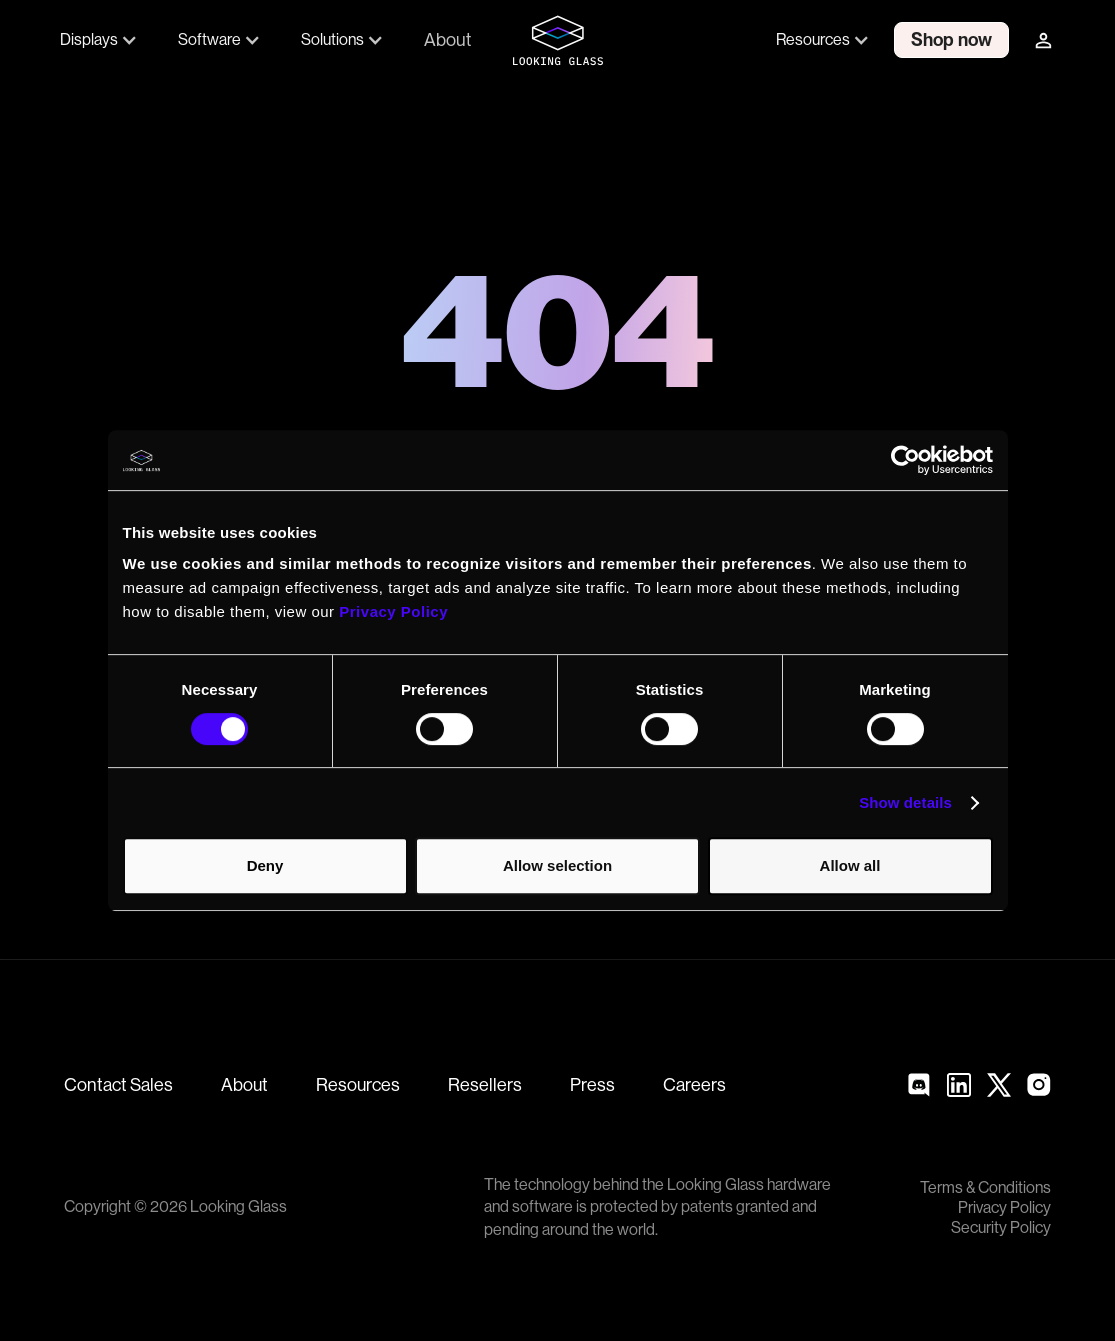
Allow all (850, 865)
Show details (905, 802)
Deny (265, 865)
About (447, 39)
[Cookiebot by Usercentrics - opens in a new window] (905, 460)
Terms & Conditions (985, 1188)
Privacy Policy (1004, 1208)
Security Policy (1001, 1228)
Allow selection (557, 865)
